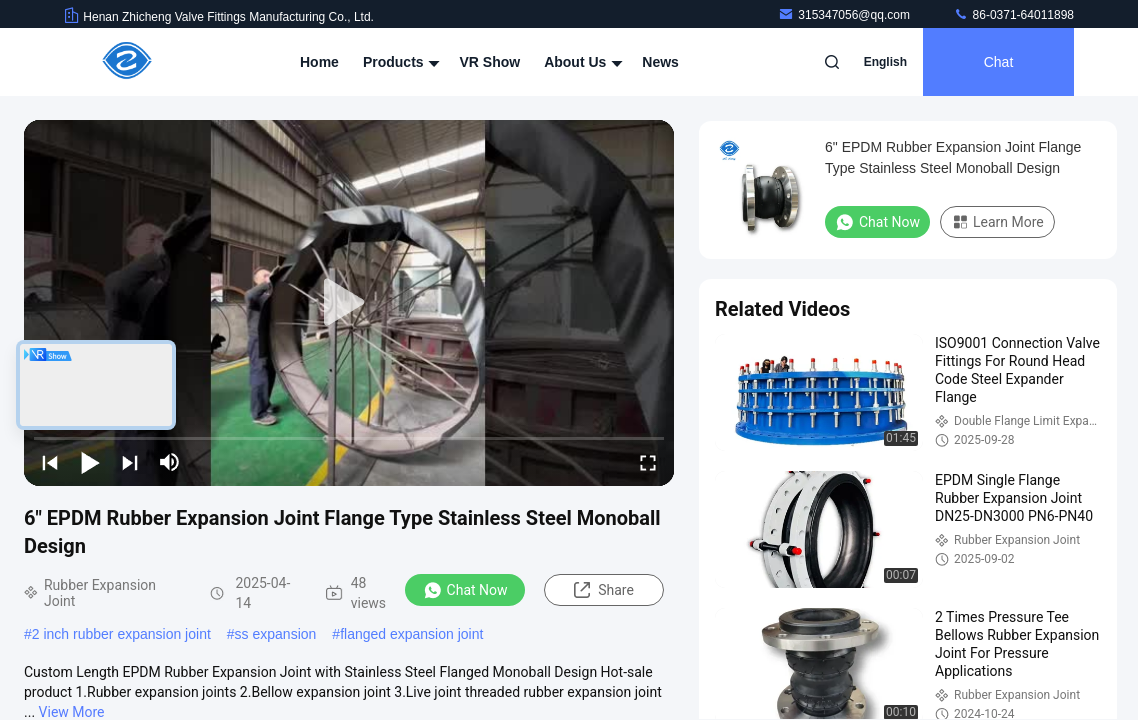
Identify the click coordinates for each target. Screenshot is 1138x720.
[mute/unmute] (170, 462)
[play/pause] (90, 462)
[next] (130, 462)
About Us (581, 62)
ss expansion (276, 634)
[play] (349, 303)
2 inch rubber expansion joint (121, 634)
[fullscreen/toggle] (648, 462)
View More (72, 712)
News (660, 62)
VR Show (489, 62)
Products (399, 62)
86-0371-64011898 (1013, 15)
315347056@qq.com (845, 15)
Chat (999, 62)
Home (319, 62)
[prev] (50, 462)
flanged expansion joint (411, 634)
